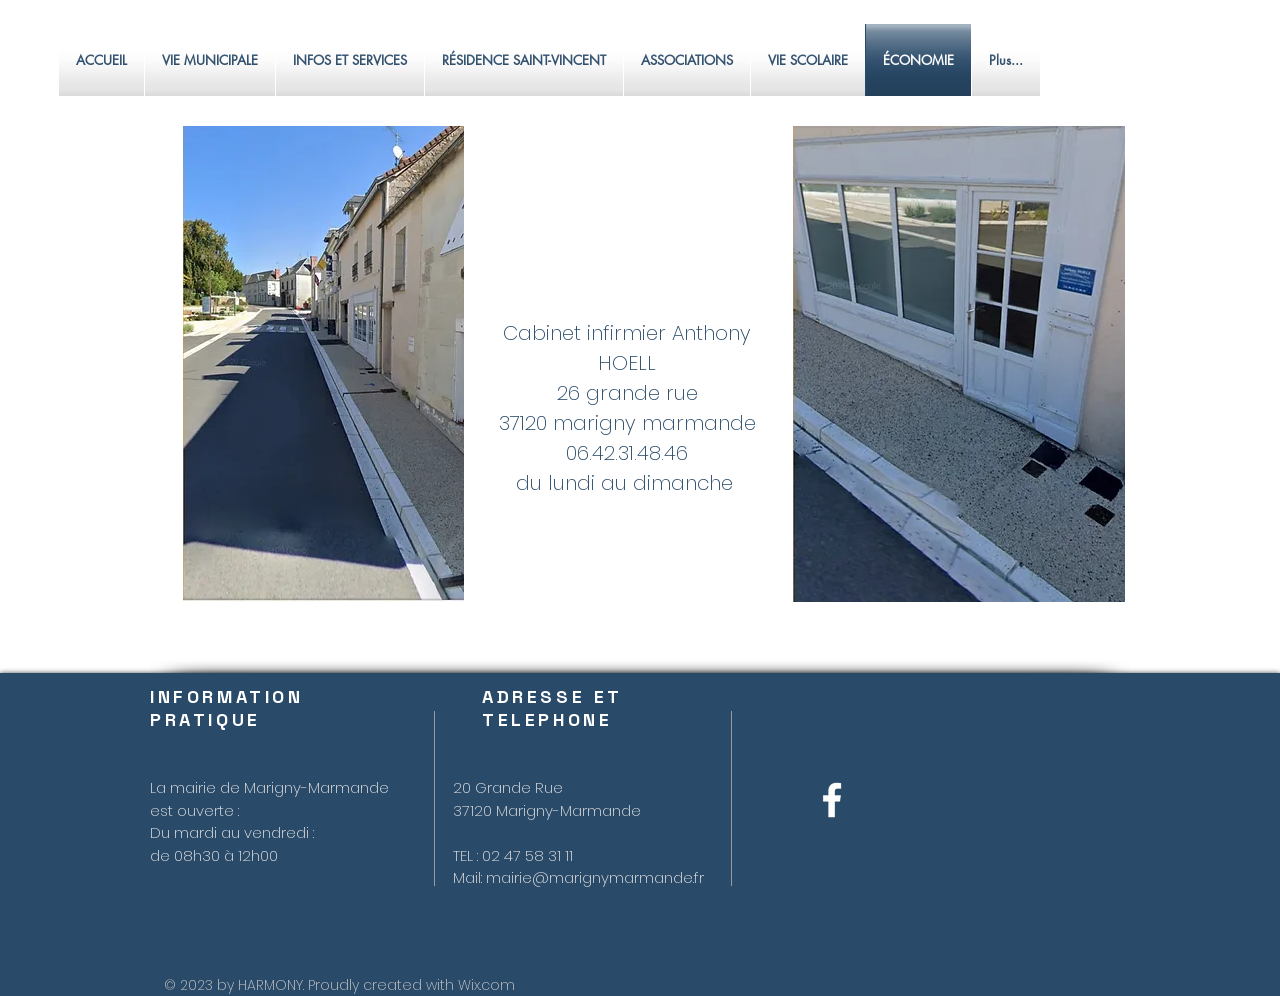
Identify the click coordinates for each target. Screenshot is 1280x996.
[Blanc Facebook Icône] (832, 800)
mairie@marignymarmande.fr (595, 877)
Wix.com (486, 985)
